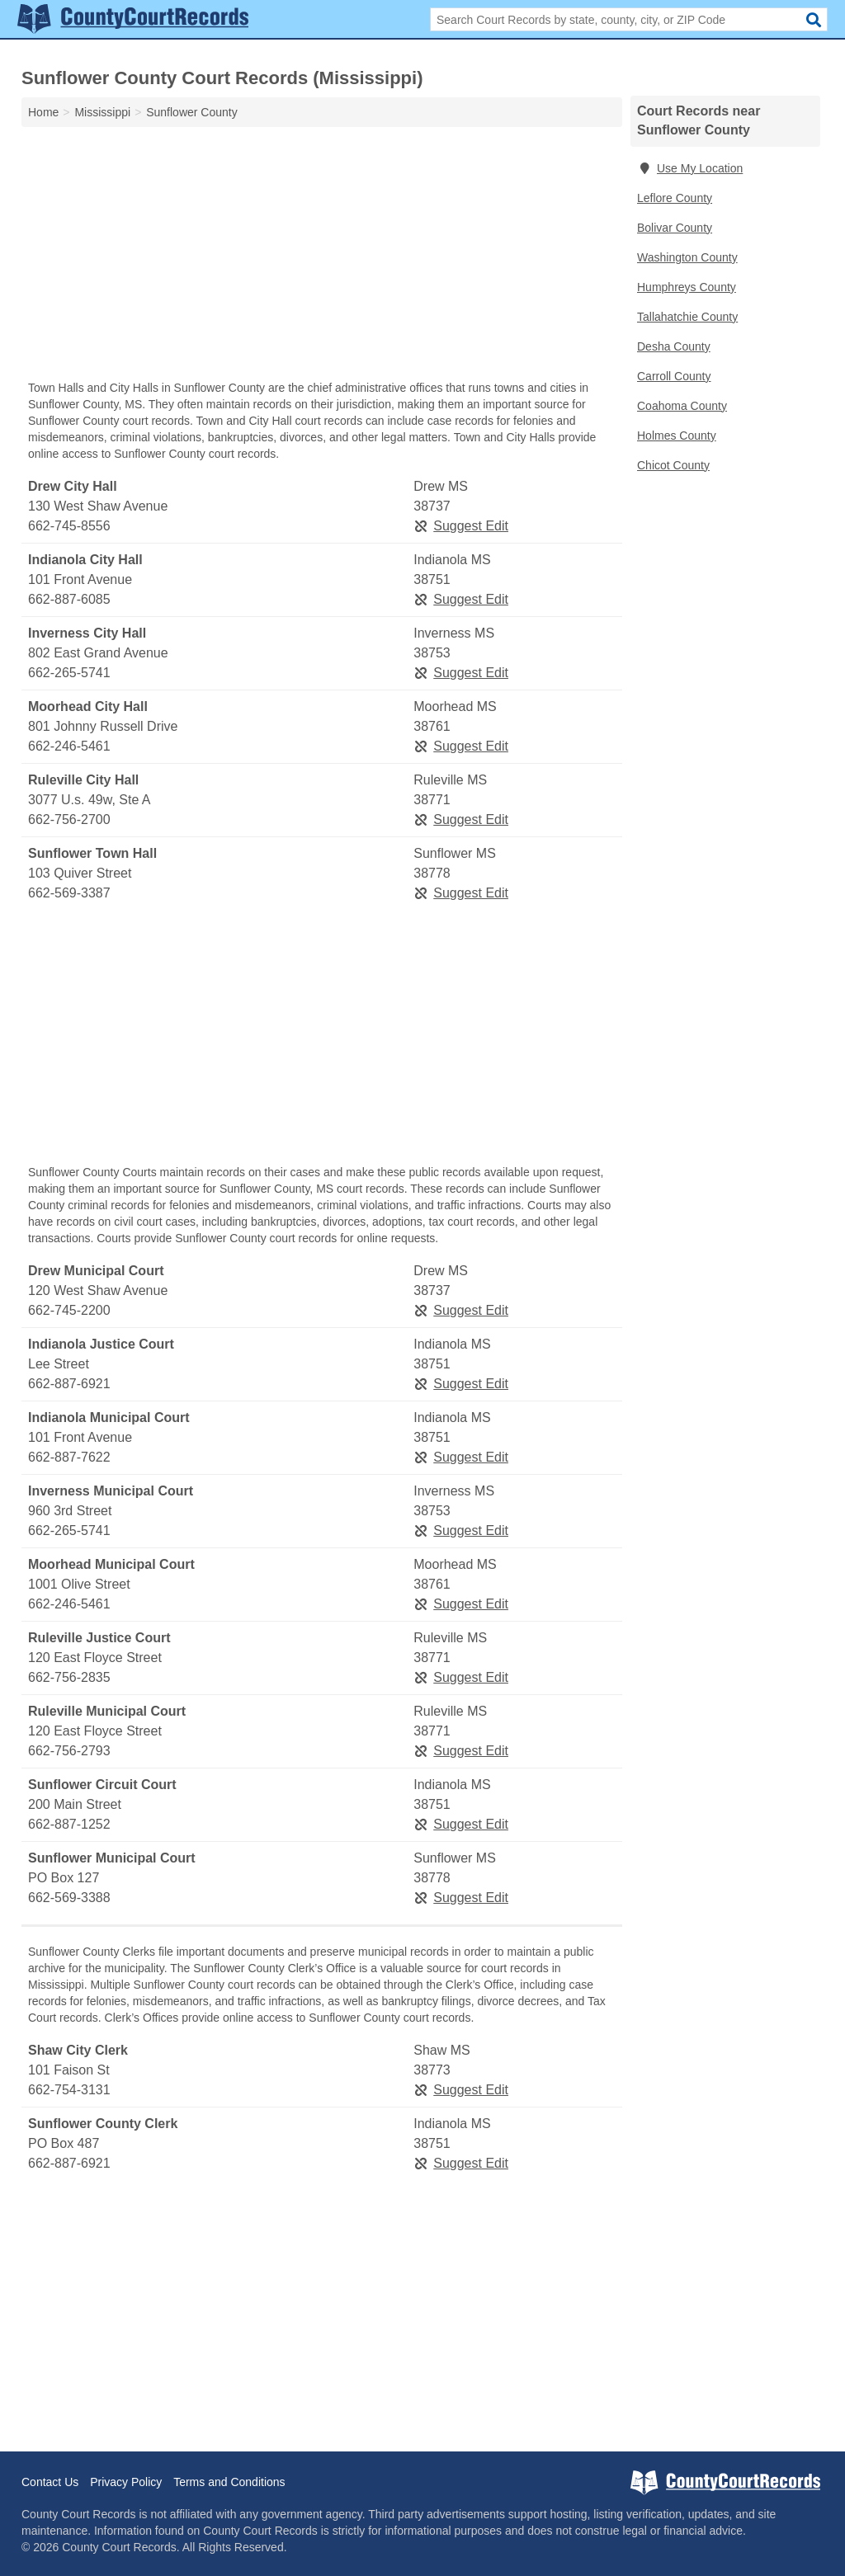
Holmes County (676, 435)
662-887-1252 (69, 1824)
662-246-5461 (69, 746)
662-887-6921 (69, 1384)
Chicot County (673, 465)
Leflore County (674, 198)
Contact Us (49, 2482)
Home (43, 112)
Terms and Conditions (229, 2482)
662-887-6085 (69, 599)
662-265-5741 (69, 673)
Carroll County (673, 376)
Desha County (673, 346)
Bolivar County (674, 227)
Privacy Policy (126, 2482)
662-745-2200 (69, 1310)
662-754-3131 (69, 2090)
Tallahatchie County (687, 316)
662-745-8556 (69, 526)
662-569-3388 (69, 1898)
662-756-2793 (69, 1751)
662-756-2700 (69, 819)
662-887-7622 (69, 1457)
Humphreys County (686, 287)
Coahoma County (682, 405)
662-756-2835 (69, 1677)
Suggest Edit (460, 526)
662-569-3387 (69, 893)
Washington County (687, 257)
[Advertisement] (321, 257)
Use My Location (690, 168)
